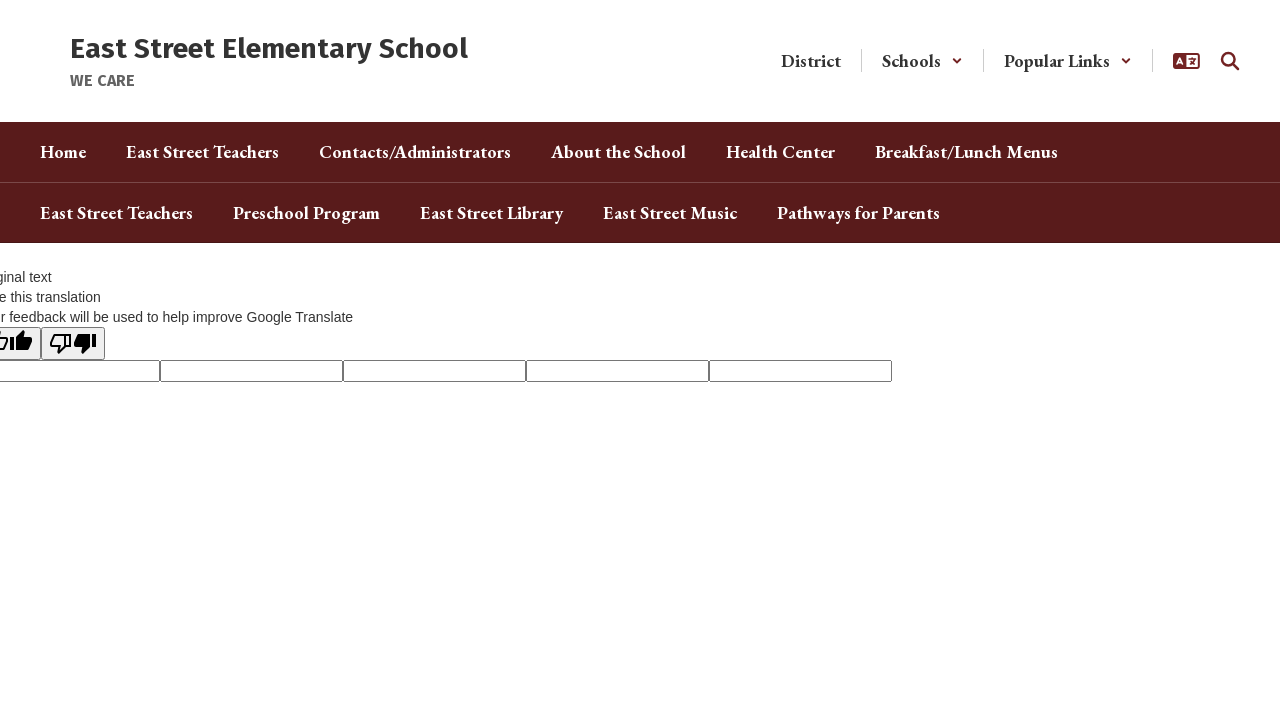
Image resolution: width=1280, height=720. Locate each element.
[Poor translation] (73, 343)
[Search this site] (1230, 61)
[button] (922, 60)
